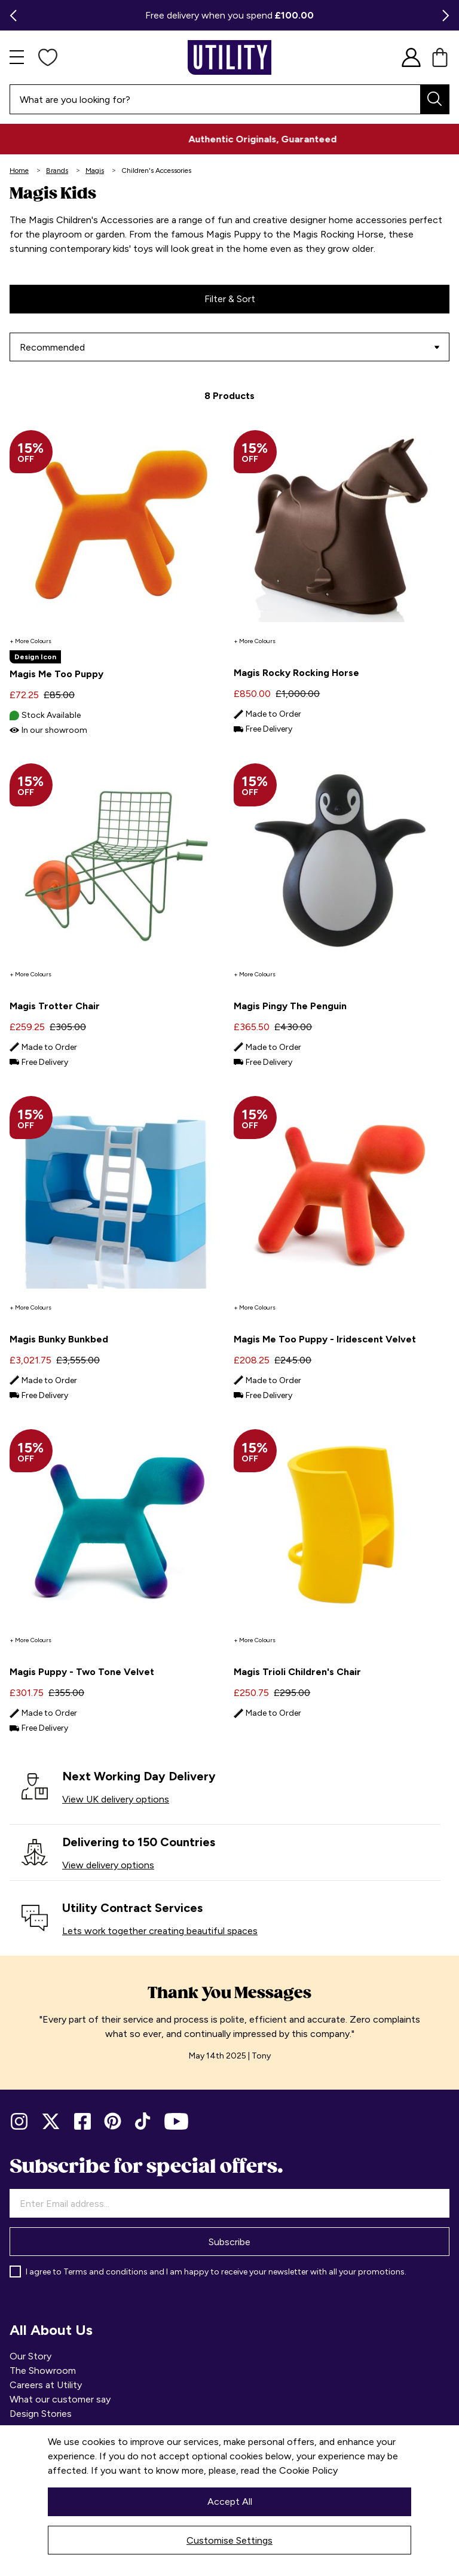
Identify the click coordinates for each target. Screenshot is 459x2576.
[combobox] (229, 99)
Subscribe (229, 2242)
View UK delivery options (115, 1799)
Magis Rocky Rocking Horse (296, 672)
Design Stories (41, 2413)
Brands (57, 170)
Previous (10, 16)
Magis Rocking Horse (338, 234)
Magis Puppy (233, 234)
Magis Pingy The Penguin (290, 1006)
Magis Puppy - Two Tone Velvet (82, 1671)
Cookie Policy (308, 2470)
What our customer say (60, 2399)
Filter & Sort (229, 299)
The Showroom (43, 2370)
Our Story (30, 2356)
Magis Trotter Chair (55, 1006)
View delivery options (108, 1865)
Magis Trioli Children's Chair (297, 1671)
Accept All (229, 2501)
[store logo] (229, 57)
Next (449, 16)
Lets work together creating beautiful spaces (160, 1930)
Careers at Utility (46, 2385)
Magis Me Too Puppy (56, 674)
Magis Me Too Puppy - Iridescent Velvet (325, 1339)
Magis (94, 170)
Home (19, 170)
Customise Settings (229, 2540)
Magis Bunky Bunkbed (59, 1339)
